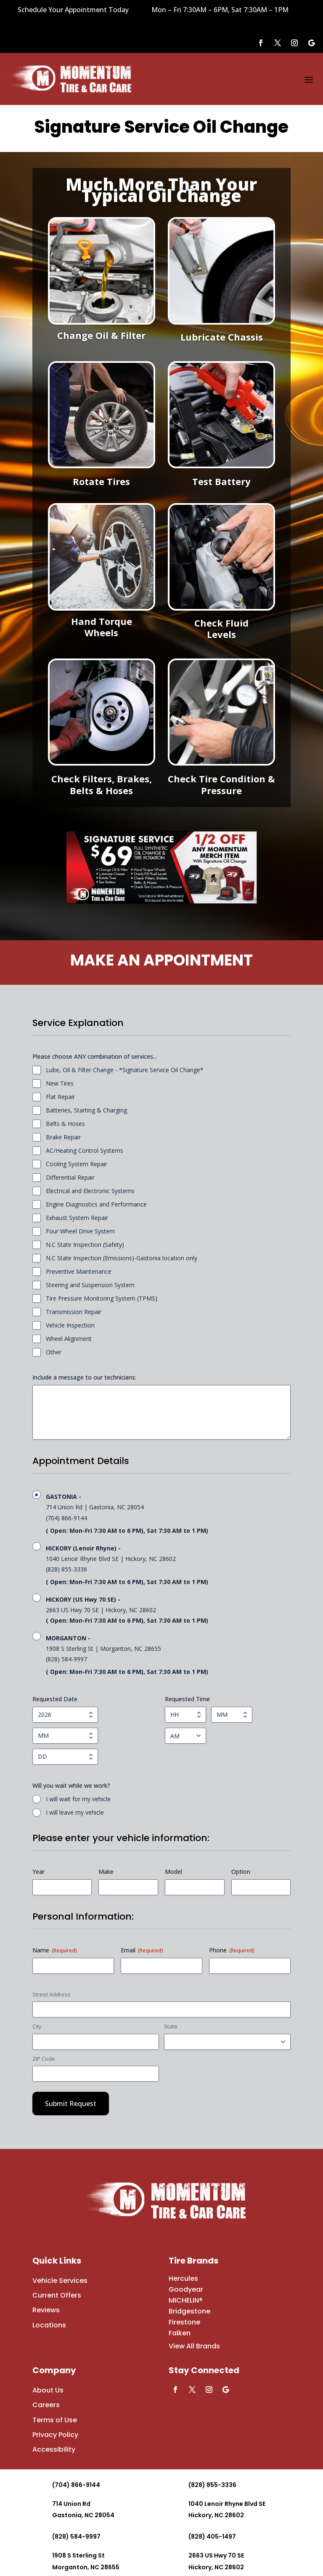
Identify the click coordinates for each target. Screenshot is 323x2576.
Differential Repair (70, 1177)
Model (173, 1872)
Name (54, 1950)
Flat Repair (60, 1097)
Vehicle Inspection (70, 1325)
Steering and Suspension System (90, 1285)
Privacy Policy (55, 2435)
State (170, 2026)
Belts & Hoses (65, 1124)
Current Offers (56, 2295)
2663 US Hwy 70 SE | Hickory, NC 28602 (168, 1610)
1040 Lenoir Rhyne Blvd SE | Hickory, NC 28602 (168, 1565)
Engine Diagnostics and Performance (96, 1204)
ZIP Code (43, 2058)
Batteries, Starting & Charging (86, 1110)
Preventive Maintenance (78, 1271)
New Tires (60, 1083)
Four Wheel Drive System (80, 1231)
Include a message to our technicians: (84, 1377)
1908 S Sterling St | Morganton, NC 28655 (168, 1655)
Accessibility (53, 2449)
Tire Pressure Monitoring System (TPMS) (101, 1298)
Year (38, 1872)
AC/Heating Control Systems (84, 1150)
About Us (48, 2390)
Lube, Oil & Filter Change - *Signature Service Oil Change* (125, 1070)
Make (106, 1872)
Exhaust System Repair (77, 1218)
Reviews (46, 2310)
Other (53, 1352)
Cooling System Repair (76, 1164)
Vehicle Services (59, 2280)
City (37, 2026)
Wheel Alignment (69, 1339)
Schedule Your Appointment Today (73, 9)
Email (142, 1950)
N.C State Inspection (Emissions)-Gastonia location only (121, 1258)
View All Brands (194, 2346)
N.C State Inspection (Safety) (85, 1245)
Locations (49, 2325)
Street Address (51, 1994)
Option (240, 1872)
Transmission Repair (73, 1312)
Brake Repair (63, 1137)
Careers (46, 2405)
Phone (231, 1950)
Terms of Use (54, 2420)
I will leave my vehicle (75, 1812)
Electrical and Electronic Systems (90, 1191)
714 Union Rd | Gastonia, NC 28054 (168, 1513)
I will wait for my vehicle (78, 1799)
